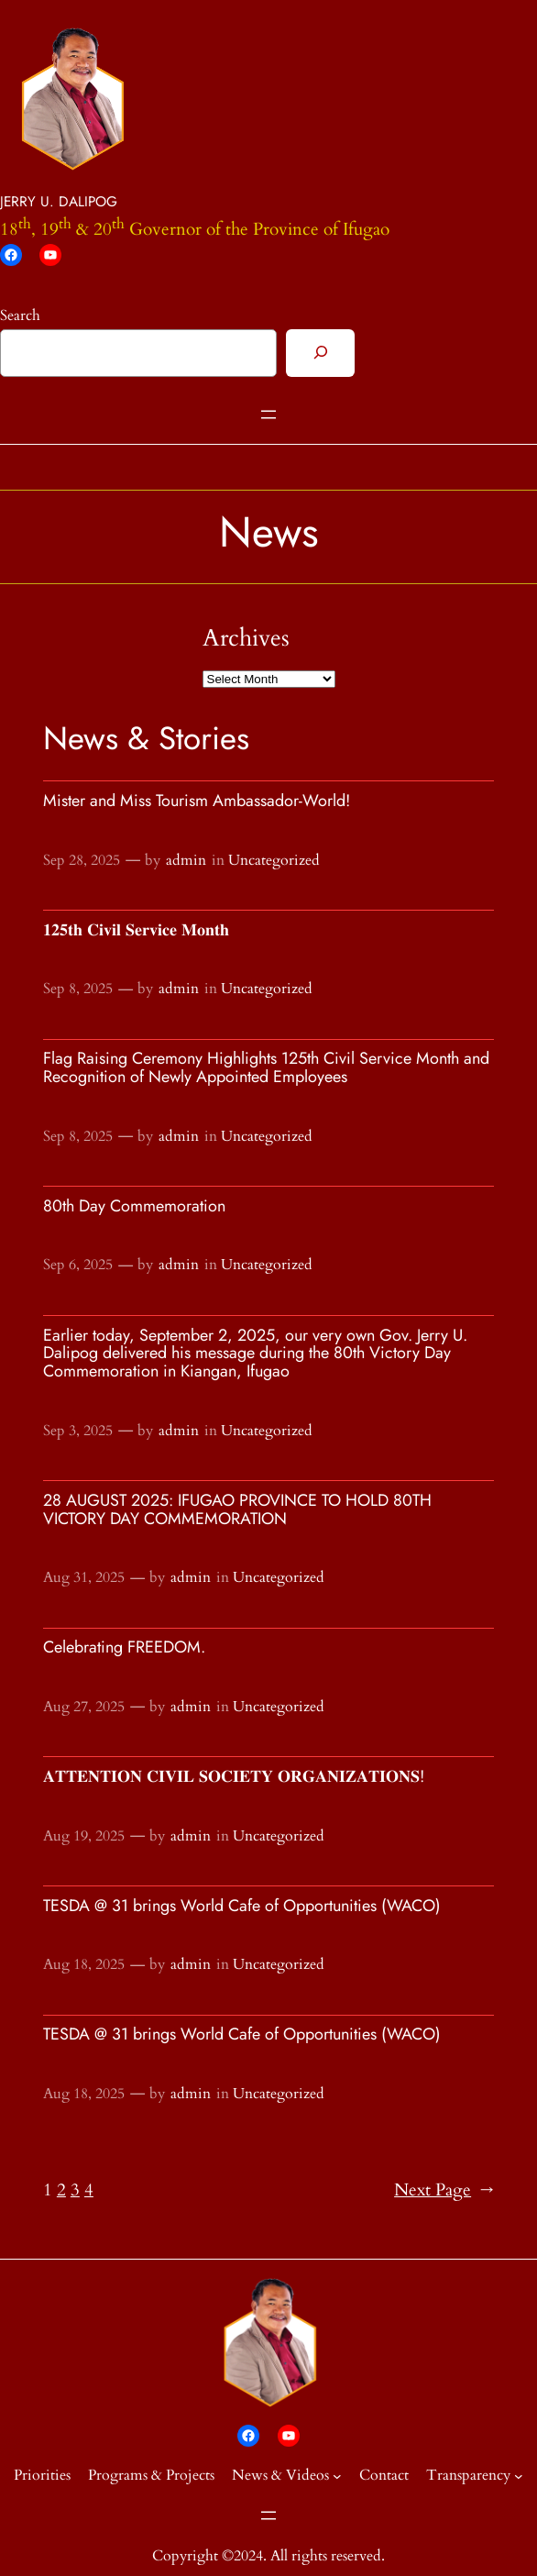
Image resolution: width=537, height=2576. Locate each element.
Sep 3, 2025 (78, 1431)
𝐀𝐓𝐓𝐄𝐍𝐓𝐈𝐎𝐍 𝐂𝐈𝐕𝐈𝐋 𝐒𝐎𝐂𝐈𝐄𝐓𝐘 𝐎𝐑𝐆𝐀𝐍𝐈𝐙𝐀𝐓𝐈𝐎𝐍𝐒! (233, 1777)
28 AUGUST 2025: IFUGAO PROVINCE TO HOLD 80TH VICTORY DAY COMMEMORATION (237, 1510)
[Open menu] (268, 415)
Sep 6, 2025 (78, 1265)
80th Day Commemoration (134, 1207)
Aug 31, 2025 (84, 1577)
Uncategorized (274, 860)
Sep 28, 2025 (81, 860)
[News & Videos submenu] (337, 2476)
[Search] (320, 353)
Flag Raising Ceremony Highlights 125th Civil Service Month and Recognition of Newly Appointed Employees (266, 1068)
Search (20, 315)
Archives (246, 638)
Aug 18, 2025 (84, 1964)
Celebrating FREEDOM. (124, 1648)
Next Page (444, 2191)
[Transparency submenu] (518, 2476)
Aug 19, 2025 (84, 1836)
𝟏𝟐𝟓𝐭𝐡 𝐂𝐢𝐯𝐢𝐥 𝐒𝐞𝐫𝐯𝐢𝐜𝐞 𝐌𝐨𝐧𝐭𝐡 (136, 931)
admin (186, 860)
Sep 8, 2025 (78, 988)
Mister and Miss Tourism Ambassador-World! (196, 801)
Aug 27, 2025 (84, 1707)
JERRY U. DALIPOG (58, 201)
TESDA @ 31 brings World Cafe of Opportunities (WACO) (242, 1906)
